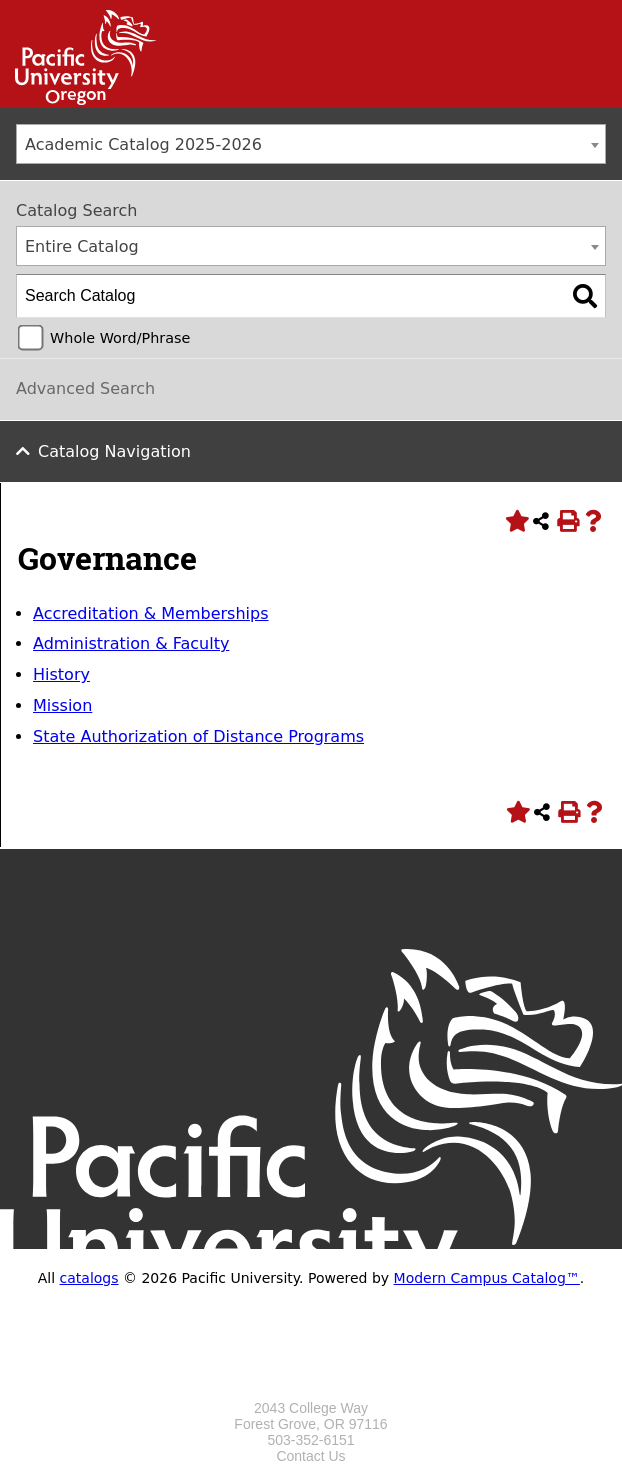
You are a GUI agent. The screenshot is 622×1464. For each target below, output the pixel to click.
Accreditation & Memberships (151, 613)
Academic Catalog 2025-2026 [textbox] (143, 144)
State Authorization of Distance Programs (198, 736)
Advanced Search (85, 388)
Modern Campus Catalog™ (487, 1278)
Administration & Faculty (131, 643)
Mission (62, 705)
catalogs (89, 1278)
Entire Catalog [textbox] (82, 246)
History (61, 674)
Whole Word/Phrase (120, 338)
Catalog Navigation (114, 451)
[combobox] (311, 144)
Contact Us (310, 1456)
